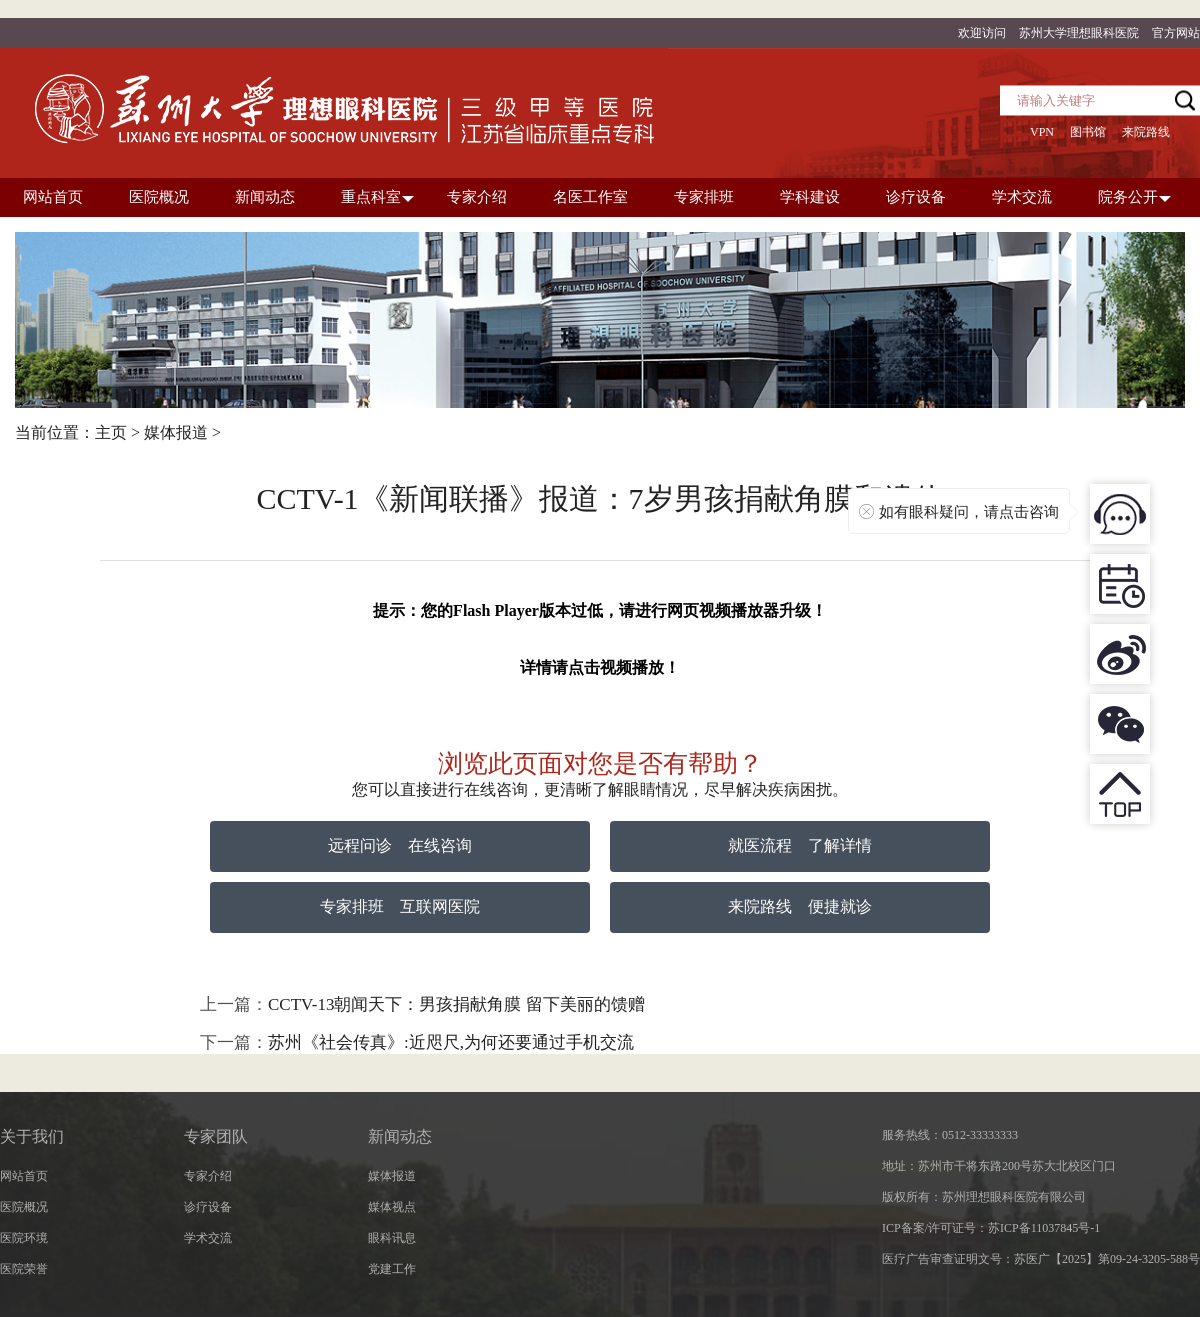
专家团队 (216, 1136)
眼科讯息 (392, 1238)
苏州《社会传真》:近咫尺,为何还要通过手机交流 (451, 1042)
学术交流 (208, 1238)
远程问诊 (360, 845)
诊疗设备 (208, 1207)
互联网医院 (440, 906)
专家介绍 (208, 1176)
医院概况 (24, 1207)
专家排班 (352, 906)
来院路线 (1146, 132)
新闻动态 (400, 1136)
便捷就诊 (840, 906)
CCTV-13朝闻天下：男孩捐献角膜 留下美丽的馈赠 (456, 1004)
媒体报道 (176, 432)
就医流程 (760, 845)
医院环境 (24, 1238)
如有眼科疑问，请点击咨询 (969, 512)
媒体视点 (392, 1207)
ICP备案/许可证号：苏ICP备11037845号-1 (991, 1228)
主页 (111, 432)
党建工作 (392, 1269)
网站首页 (24, 1176)
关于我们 (32, 1136)
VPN (1042, 132)
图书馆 (1088, 132)
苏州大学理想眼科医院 (1079, 33)
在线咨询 (440, 845)
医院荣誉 (24, 1269)
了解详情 (840, 845)
